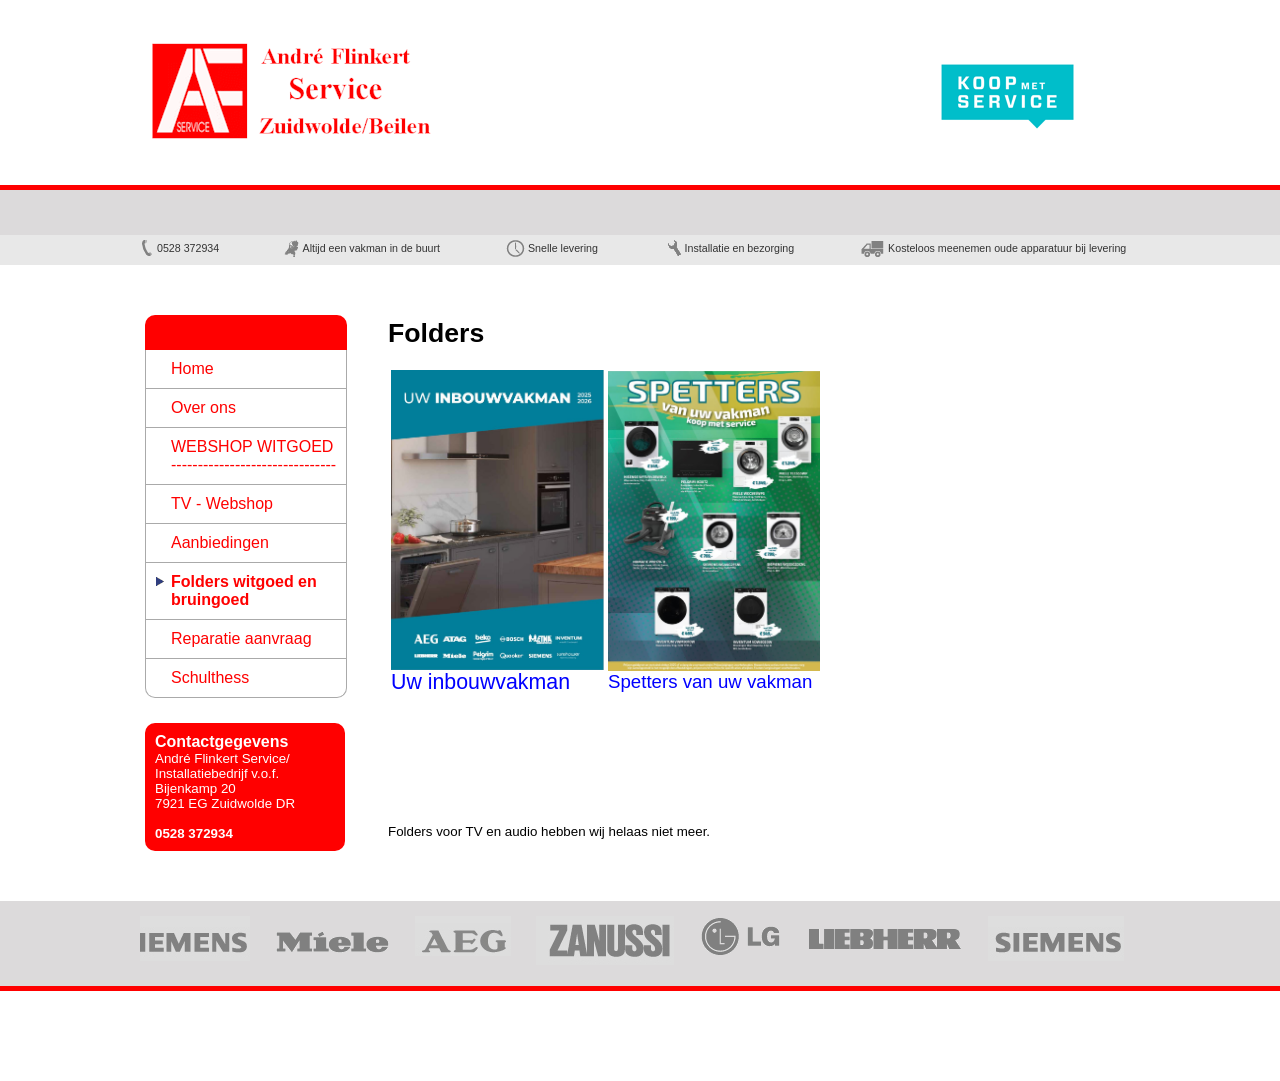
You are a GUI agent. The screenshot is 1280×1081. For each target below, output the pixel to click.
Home (192, 368)
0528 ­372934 (179, 248)
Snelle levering (551, 248)
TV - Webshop (222, 503)
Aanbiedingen (220, 542)
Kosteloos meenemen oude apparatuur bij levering (992, 248)
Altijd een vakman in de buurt (362, 248)
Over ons (203, 407)
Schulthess (210, 677)
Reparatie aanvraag (241, 638)
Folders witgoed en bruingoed (244, 590)
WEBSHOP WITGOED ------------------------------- (253, 455)
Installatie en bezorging (731, 248)
